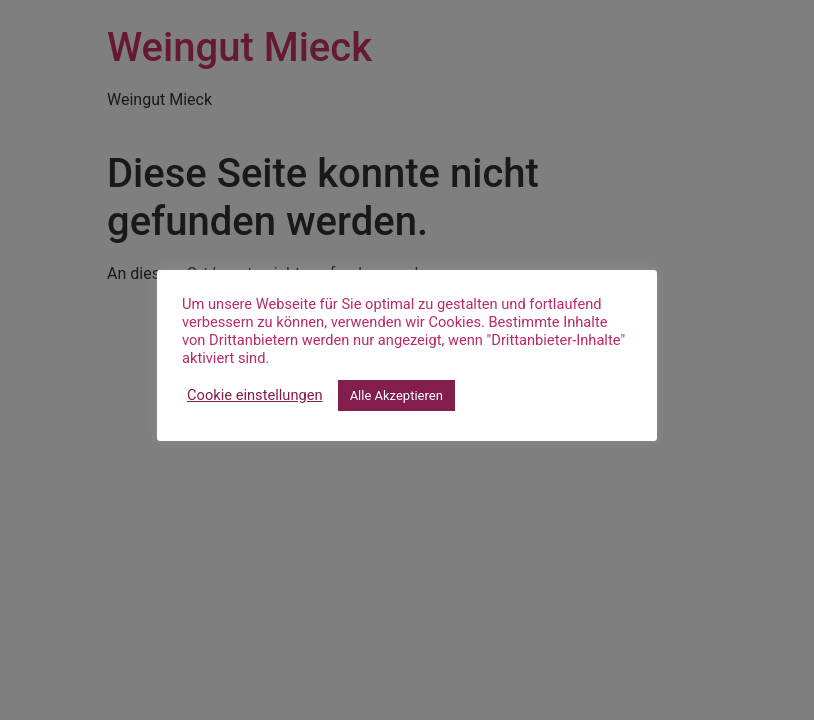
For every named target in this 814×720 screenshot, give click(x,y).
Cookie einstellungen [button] (255, 395)
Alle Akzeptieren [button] (396, 395)
